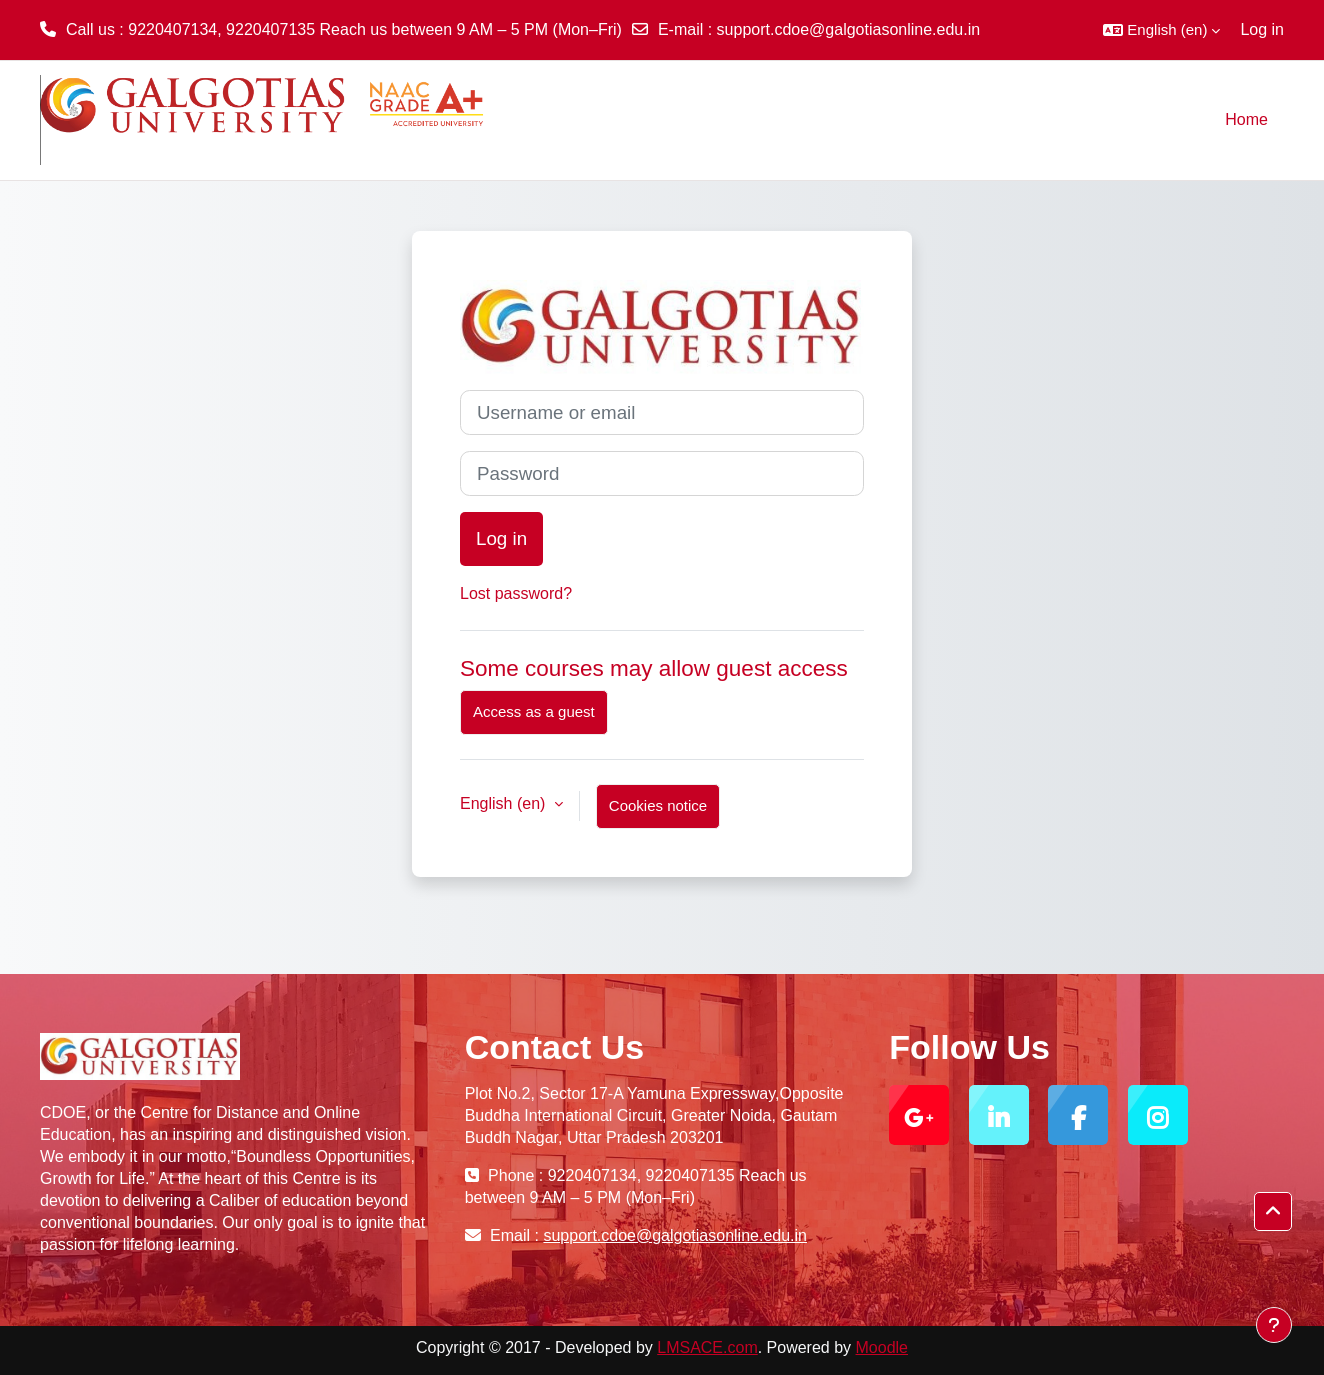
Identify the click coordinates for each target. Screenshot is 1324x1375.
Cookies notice (658, 805)
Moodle (882, 1347)
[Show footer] (1274, 1325)
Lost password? (516, 593)
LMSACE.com (707, 1347)
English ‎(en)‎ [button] (505, 803)
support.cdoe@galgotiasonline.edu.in (849, 29)
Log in (1262, 29)
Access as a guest (534, 711)
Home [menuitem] (1246, 119)
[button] (1161, 30)
